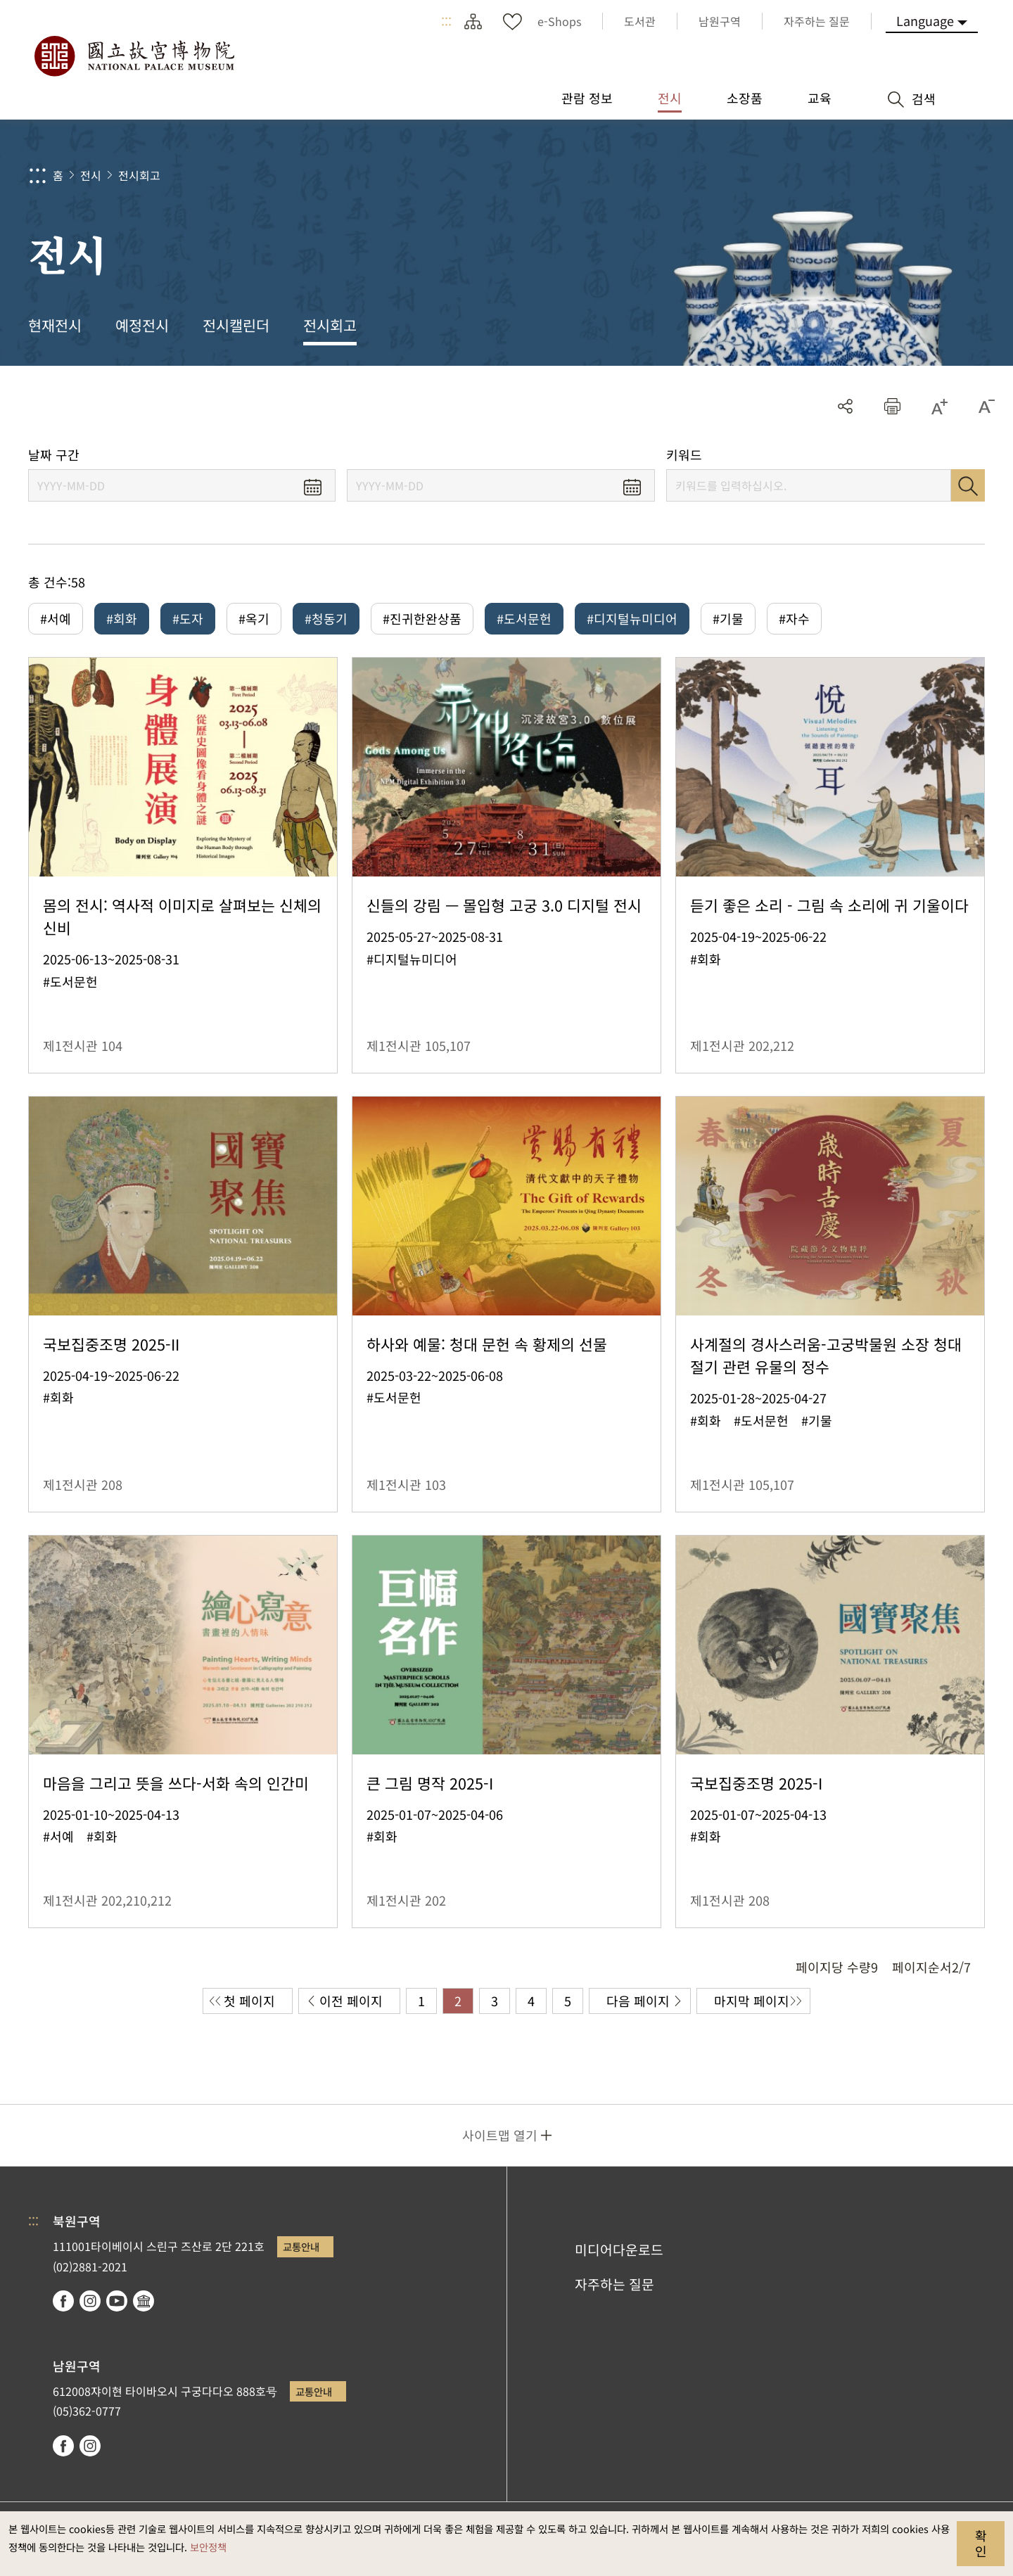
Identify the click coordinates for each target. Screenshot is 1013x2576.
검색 (968, 485)
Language (925, 20)
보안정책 (208, 2546)
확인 (981, 2543)
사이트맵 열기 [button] (499, 2135)
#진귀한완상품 (422, 618)
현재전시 (55, 325)
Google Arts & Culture (143, 2301)
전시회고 (139, 175)
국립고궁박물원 (133, 56)
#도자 (187, 618)
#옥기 (253, 618)
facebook (63, 2301)
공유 (845, 406)
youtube (116, 2301)
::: (446, 21)
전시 (90, 175)
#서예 (55, 618)
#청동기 (326, 618)
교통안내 (301, 2246)
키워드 (684, 455)
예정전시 (142, 325)
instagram (90, 2301)
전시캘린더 (236, 325)
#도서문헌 (524, 618)
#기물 (728, 618)
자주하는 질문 (614, 2284)
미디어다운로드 (619, 2249)
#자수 (794, 618)
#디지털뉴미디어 (632, 618)
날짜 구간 (53, 455)
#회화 (121, 618)
